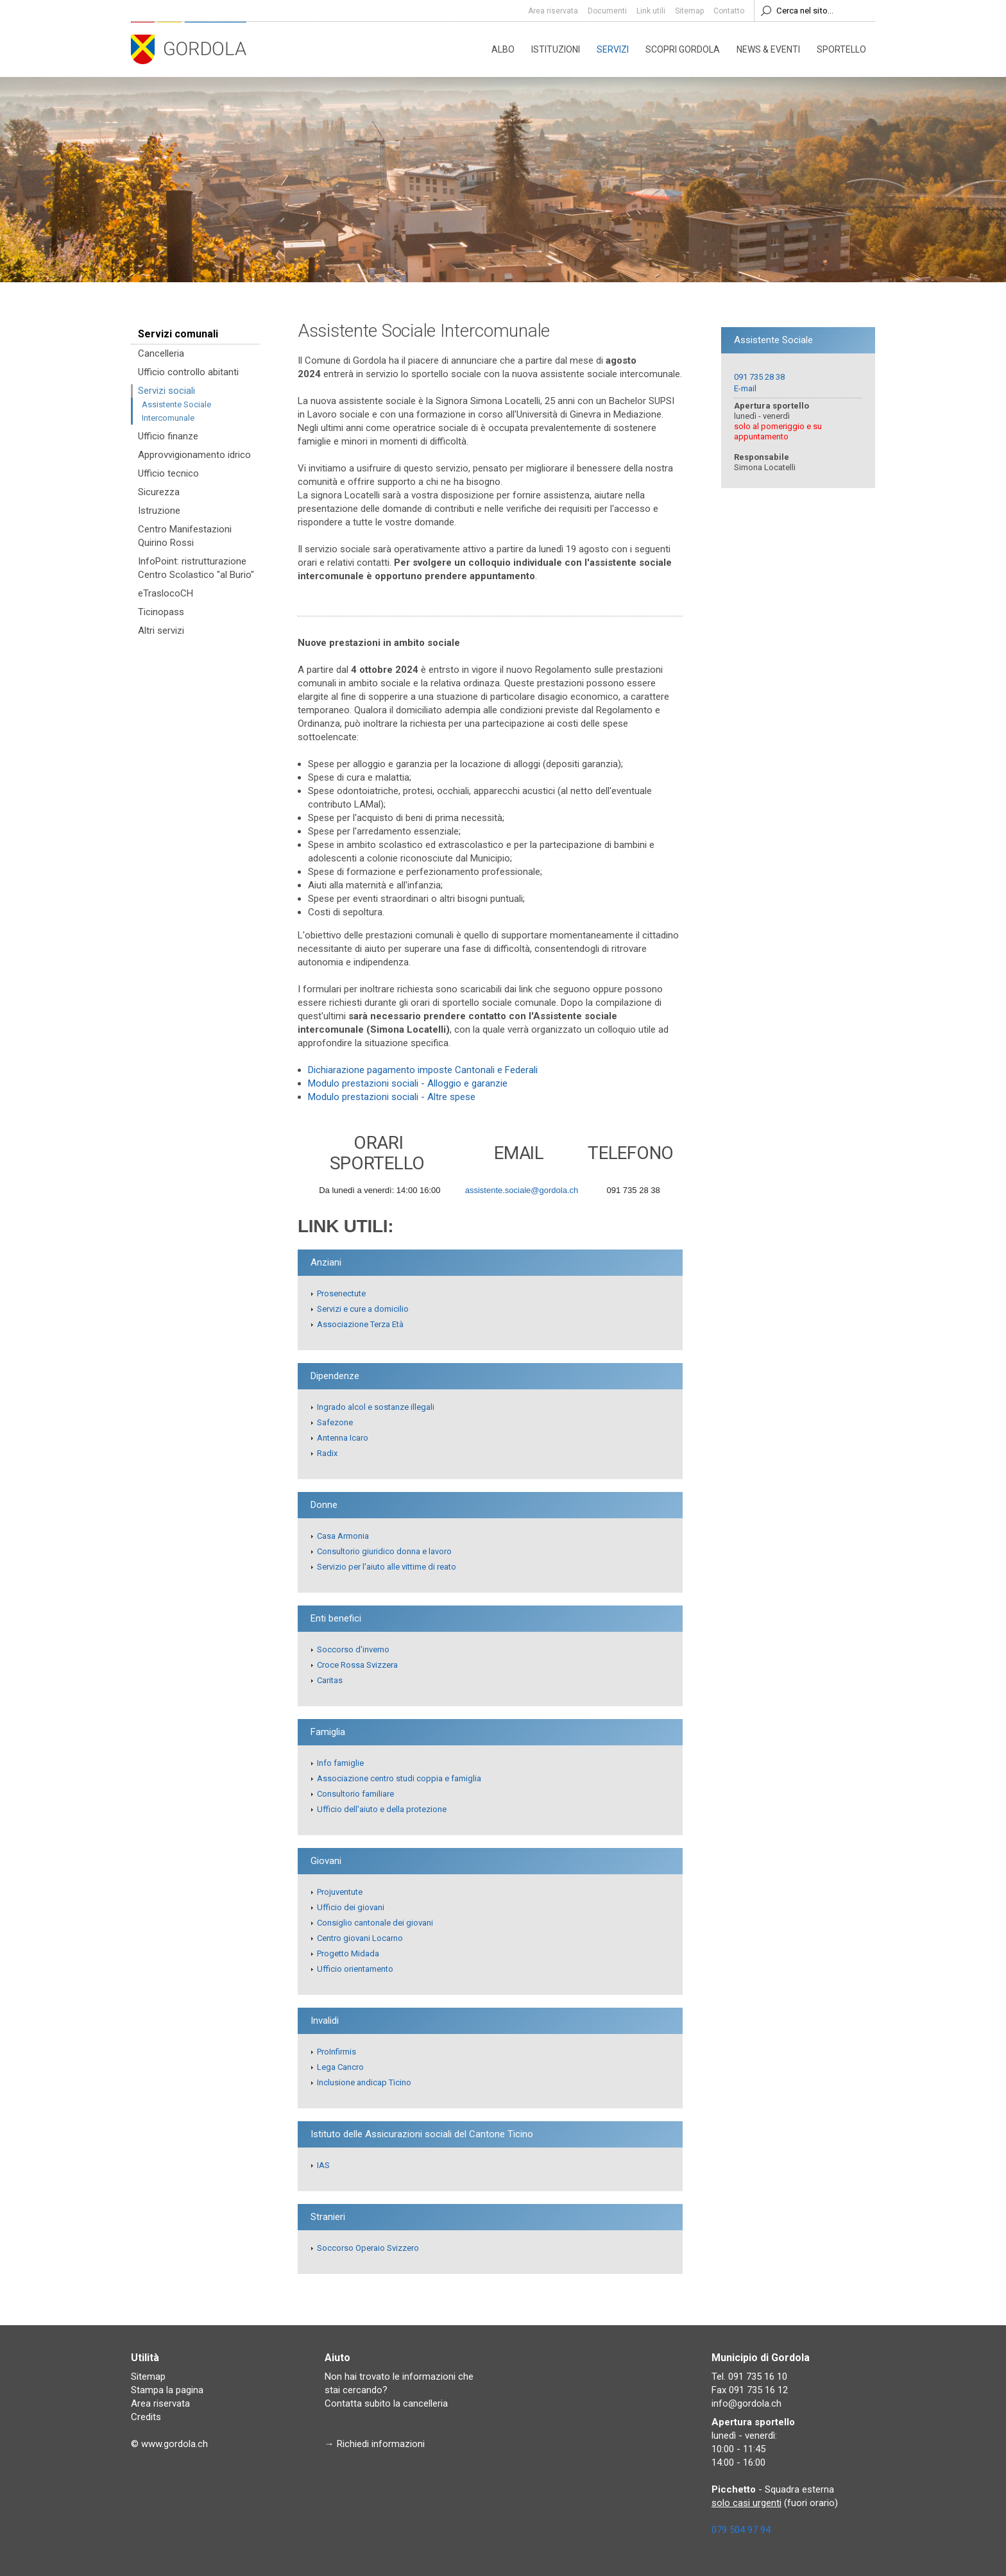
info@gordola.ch (746, 2403)
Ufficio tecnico (168, 473)
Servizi (613, 49)
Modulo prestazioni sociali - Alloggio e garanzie (407, 1083)
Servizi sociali (166, 390)
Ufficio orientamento (355, 1969)
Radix (327, 1453)
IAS (323, 2165)
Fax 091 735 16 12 (750, 2390)
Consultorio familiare (355, 1794)
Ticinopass (161, 612)
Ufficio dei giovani (350, 1907)
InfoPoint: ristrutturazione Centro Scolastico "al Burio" (196, 567)
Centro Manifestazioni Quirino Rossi (185, 535)
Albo (503, 49)
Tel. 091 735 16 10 (749, 2376)
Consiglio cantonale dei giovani (375, 1923)
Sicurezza (159, 492)
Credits (146, 2417)
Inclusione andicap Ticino (364, 2082)
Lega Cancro (340, 2067)
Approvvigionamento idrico (194, 455)
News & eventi (768, 49)
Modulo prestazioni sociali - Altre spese (391, 1097)
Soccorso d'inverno (353, 1649)
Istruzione (159, 510)
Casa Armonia (343, 1536)
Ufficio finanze (168, 436)
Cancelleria (161, 353)
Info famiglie (340, 1763)
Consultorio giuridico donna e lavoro (384, 1551)
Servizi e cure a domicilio (363, 1309)
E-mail (745, 388)
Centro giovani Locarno (360, 1938)
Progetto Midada (348, 1953)
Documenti (607, 10)
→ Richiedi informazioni (375, 2444)
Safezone (335, 1422)
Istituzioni (555, 49)
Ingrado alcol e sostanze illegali (375, 1407)
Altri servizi (161, 630)
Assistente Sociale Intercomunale (176, 411)
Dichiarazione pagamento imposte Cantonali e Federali (423, 1070)
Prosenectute (341, 1293)
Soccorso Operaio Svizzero (368, 2248)
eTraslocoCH (165, 593)
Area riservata (553, 10)
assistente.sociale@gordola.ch (522, 1190)
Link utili (650, 10)
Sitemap (689, 10)
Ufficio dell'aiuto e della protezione (382, 1809)
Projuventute (339, 1892)
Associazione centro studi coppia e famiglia (399, 1778)
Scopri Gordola (682, 49)
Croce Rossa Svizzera (357, 1665)
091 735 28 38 (759, 377)
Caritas (330, 1680)
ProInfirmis (336, 2051)
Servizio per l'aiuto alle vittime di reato (386, 1567)
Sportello (841, 49)
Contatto (728, 10)
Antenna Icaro (342, 1438)
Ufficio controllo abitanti (188, 372)
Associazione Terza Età (360, 1324)
